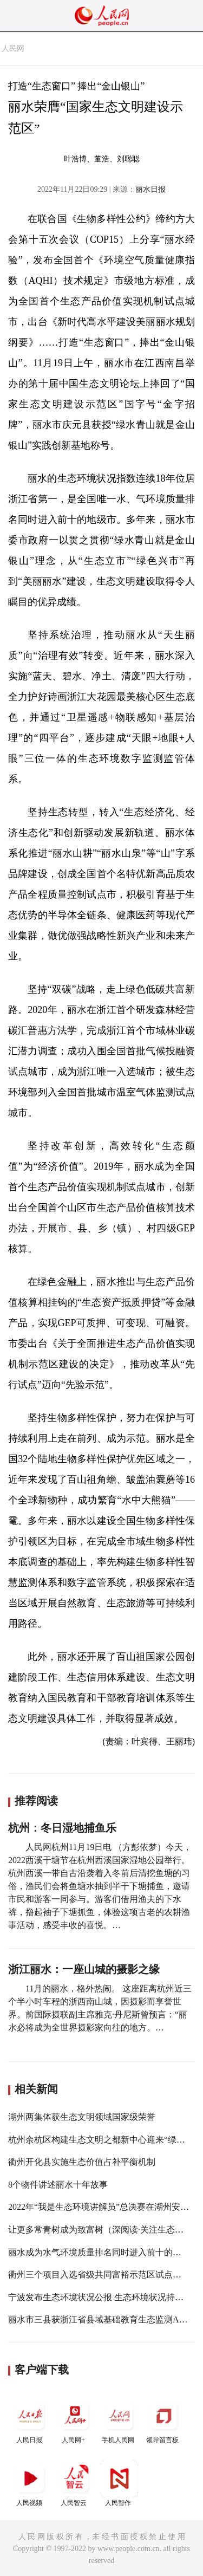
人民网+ (75, 2420)
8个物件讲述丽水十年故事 (58, 2184)
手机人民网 (119, 2420)
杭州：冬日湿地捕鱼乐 (62, 1828)
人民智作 (119, 2483)
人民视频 (30, 2483)
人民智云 (75, 2483)
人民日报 (30, 2420)
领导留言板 (163, 2420)
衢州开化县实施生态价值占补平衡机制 (81, 2161)
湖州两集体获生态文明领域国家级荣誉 (81, 2116)
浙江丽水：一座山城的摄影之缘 (84, 1969)
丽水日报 (150, 189)
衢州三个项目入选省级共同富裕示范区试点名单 (99, 2274)
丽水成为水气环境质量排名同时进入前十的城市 (99, 2252)
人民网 (13, 48)
